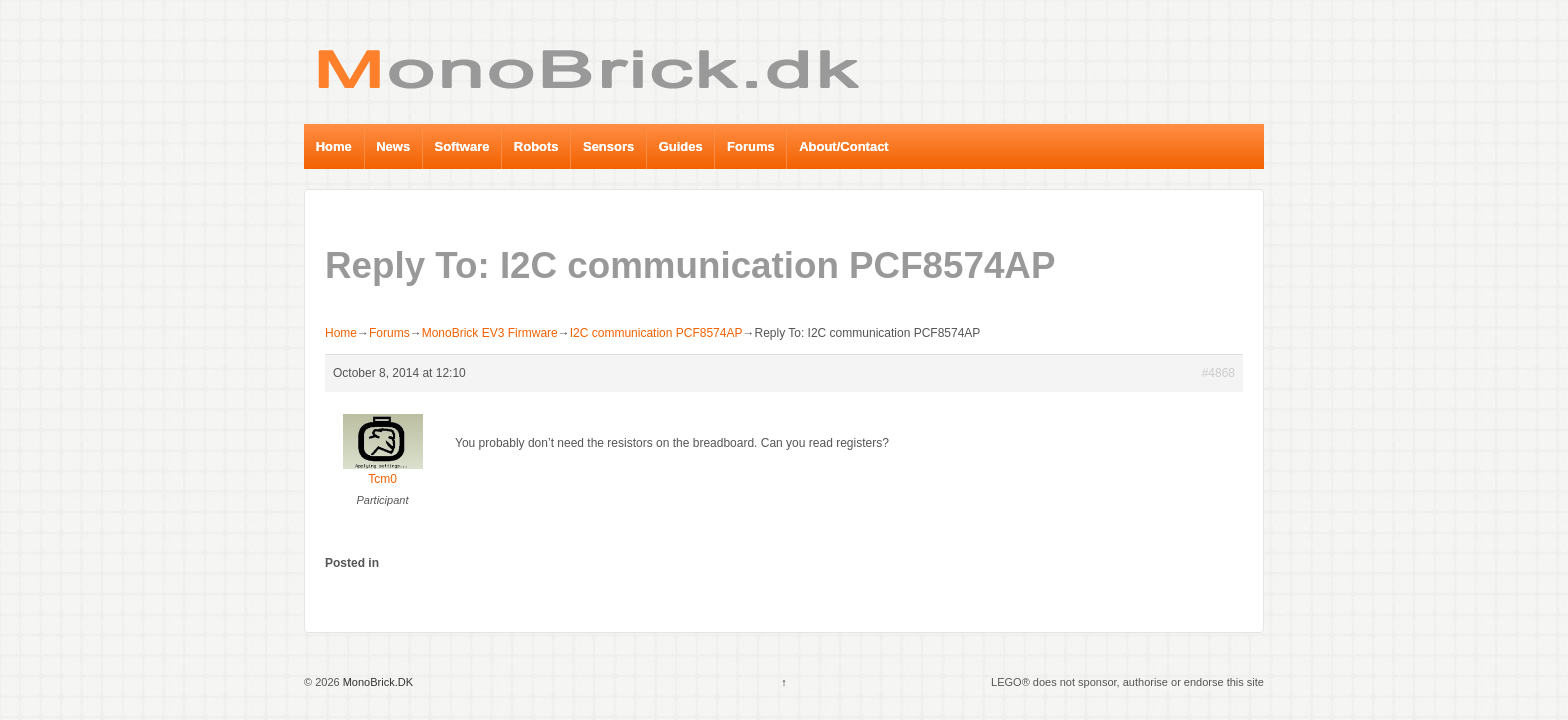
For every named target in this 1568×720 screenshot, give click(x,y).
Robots (536, 146)
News (393, 146)
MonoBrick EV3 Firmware (490, 333)
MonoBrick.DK (376, 682)
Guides (681, 146)
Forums (751, 146)
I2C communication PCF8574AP (656, 333)
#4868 (1218, 373)
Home (334, 146)
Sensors (608, 146)
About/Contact (844, 146)
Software (462, 146)
